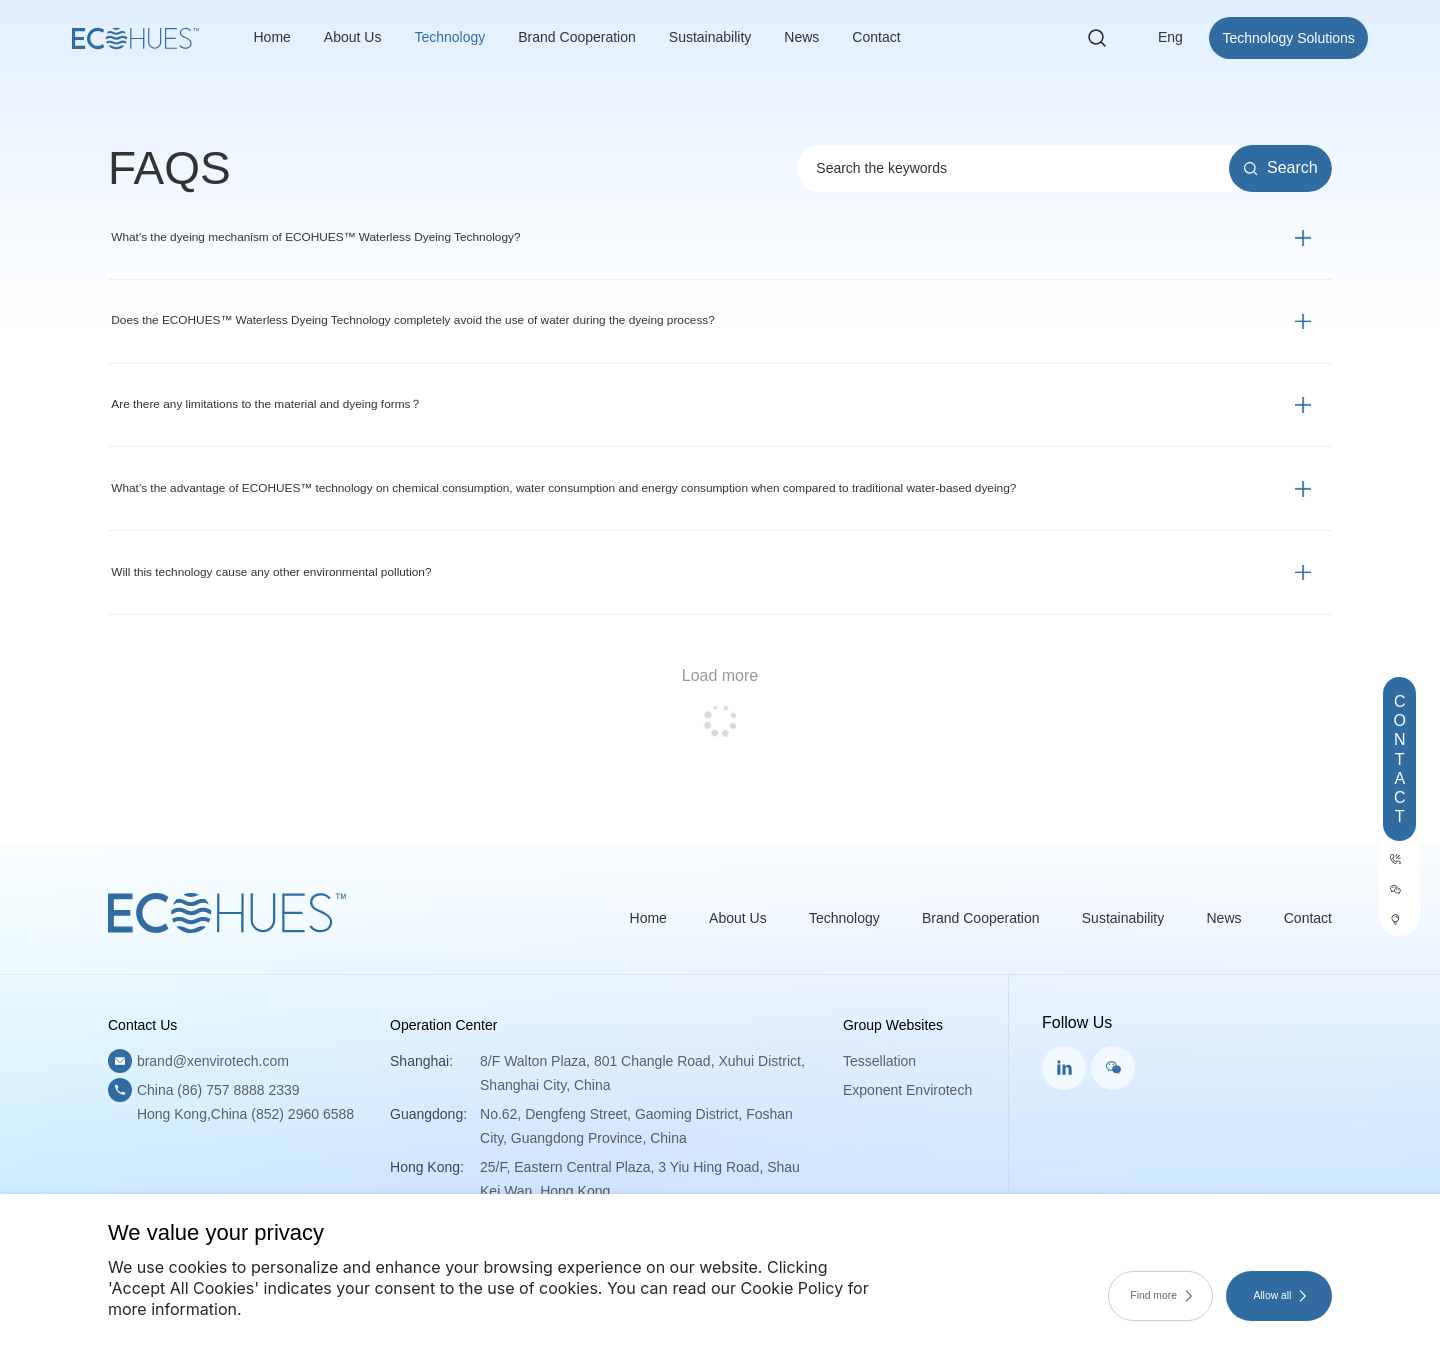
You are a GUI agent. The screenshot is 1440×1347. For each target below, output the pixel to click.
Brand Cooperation (577, 40)
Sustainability (710, 40)
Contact (876, 40)
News (801, 40)
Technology (449, 40)
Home (272, 40)
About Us (353, 40)
